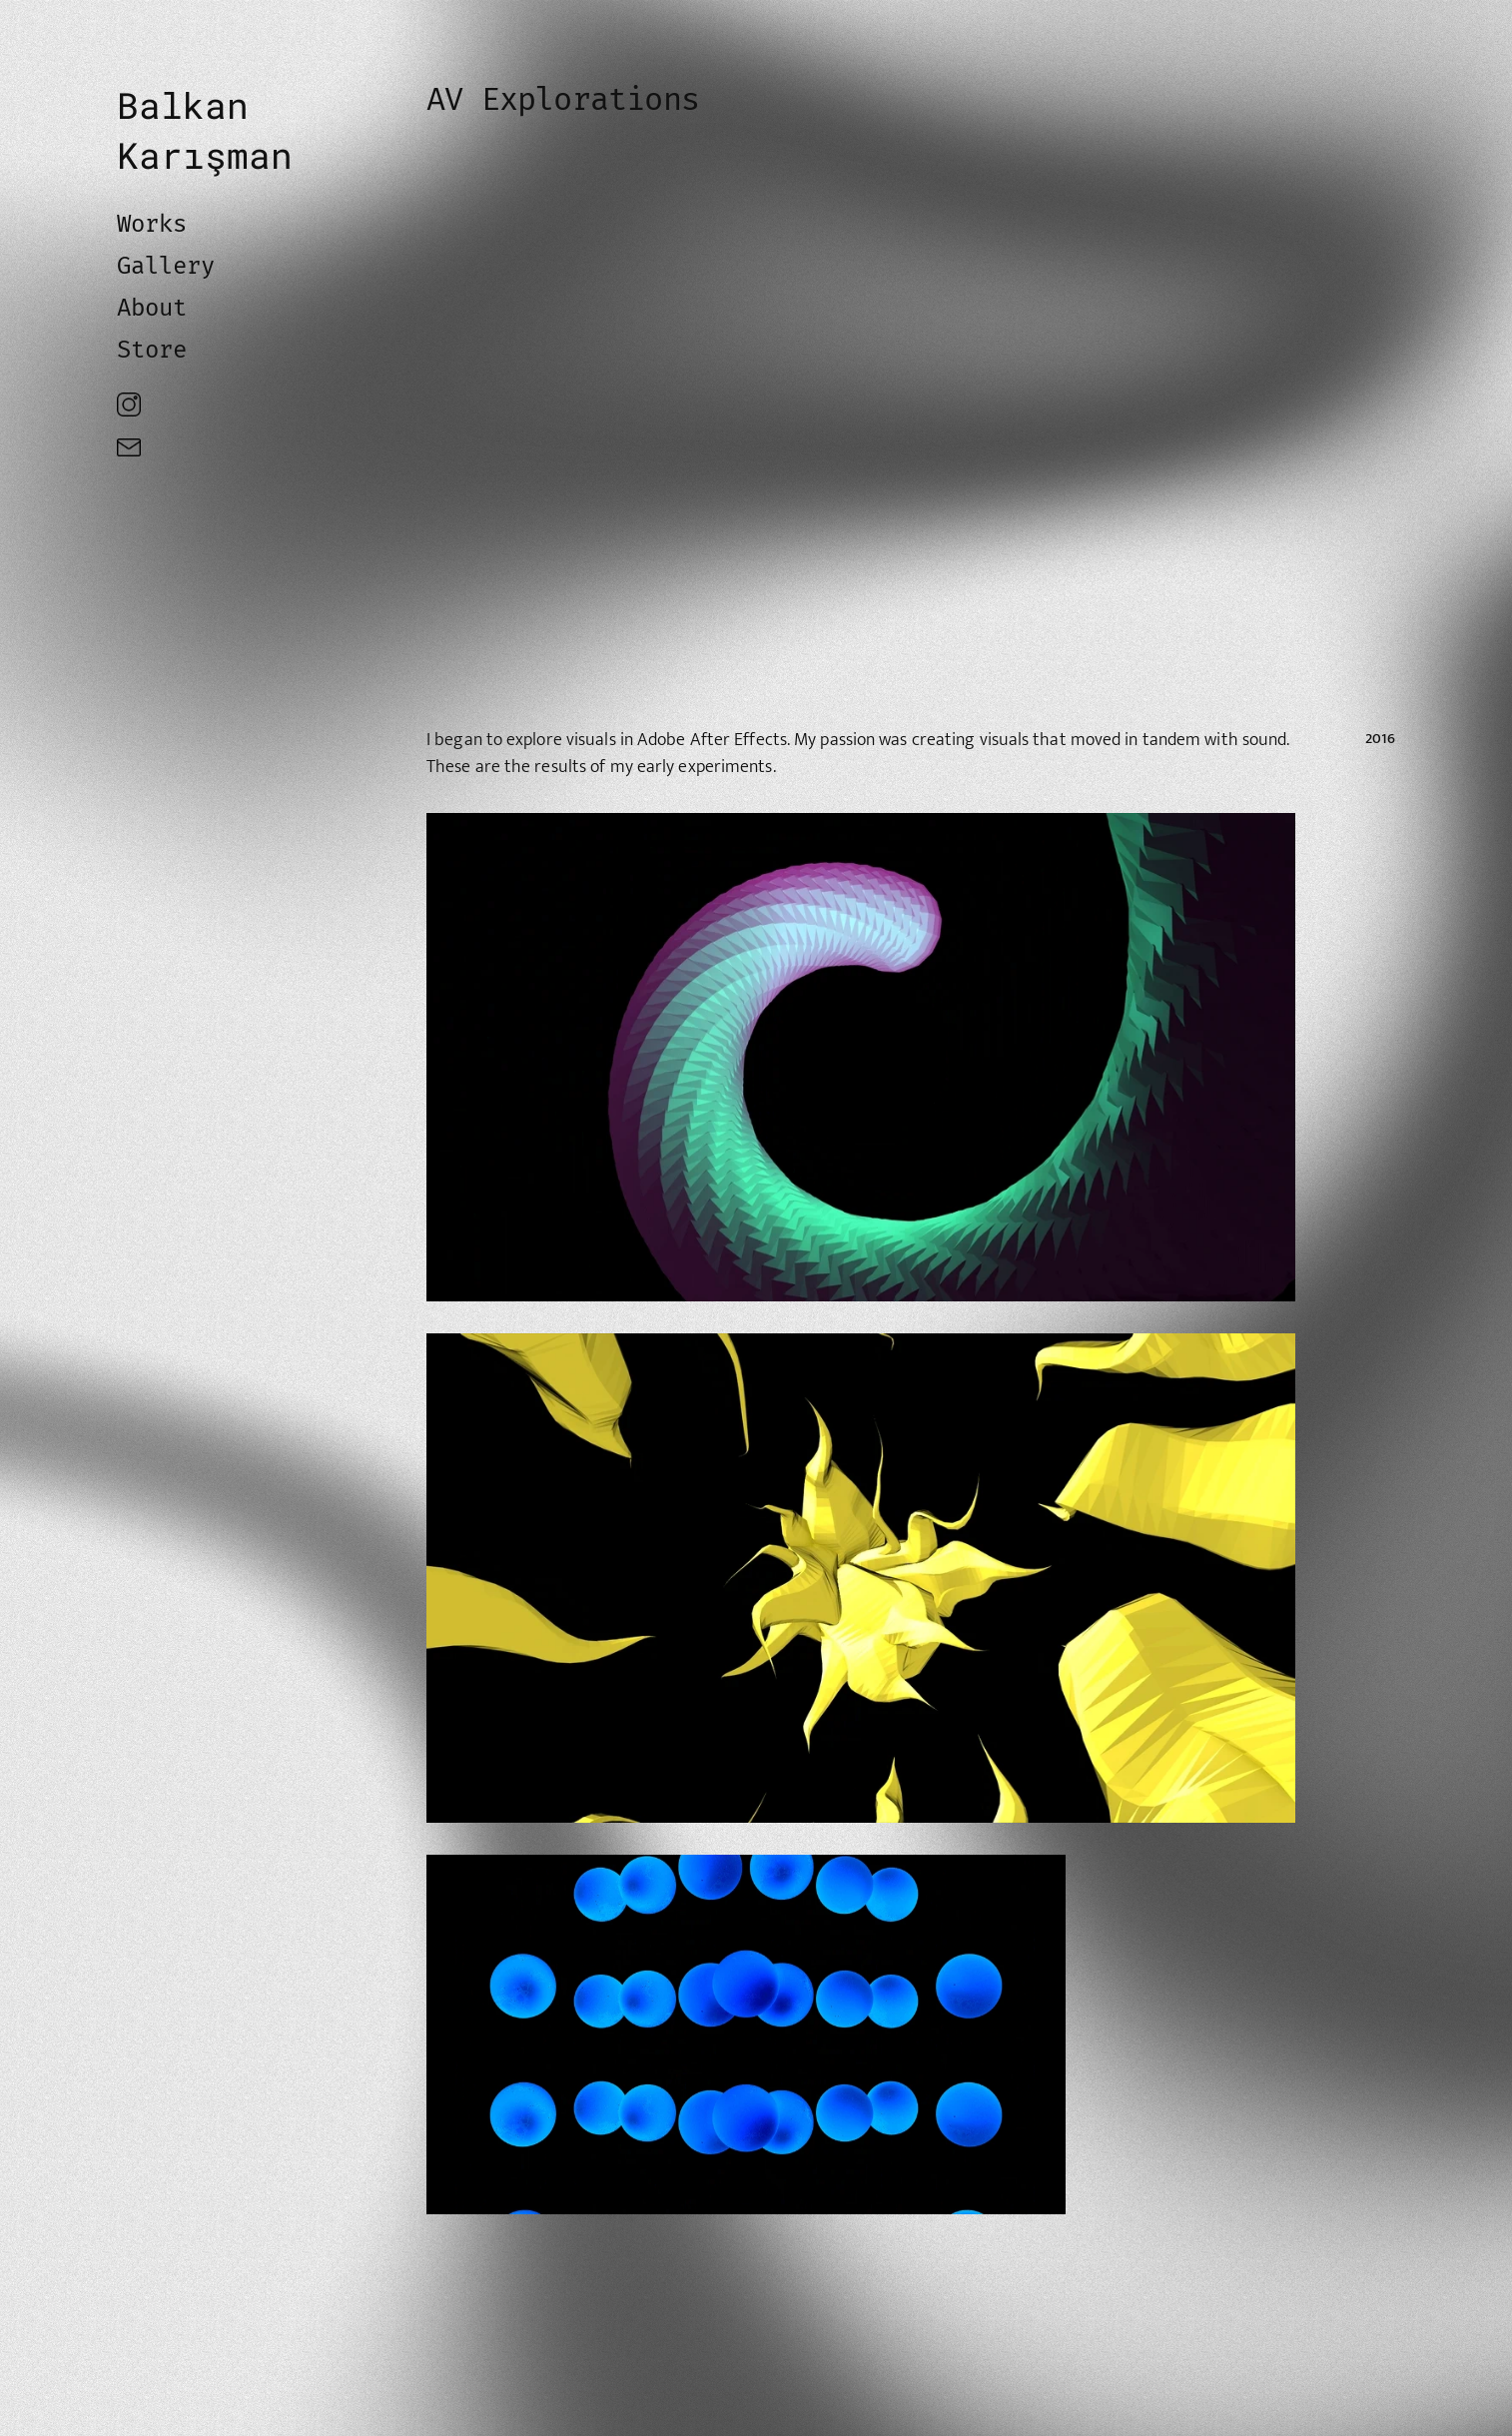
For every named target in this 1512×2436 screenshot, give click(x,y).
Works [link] (152, 224)
